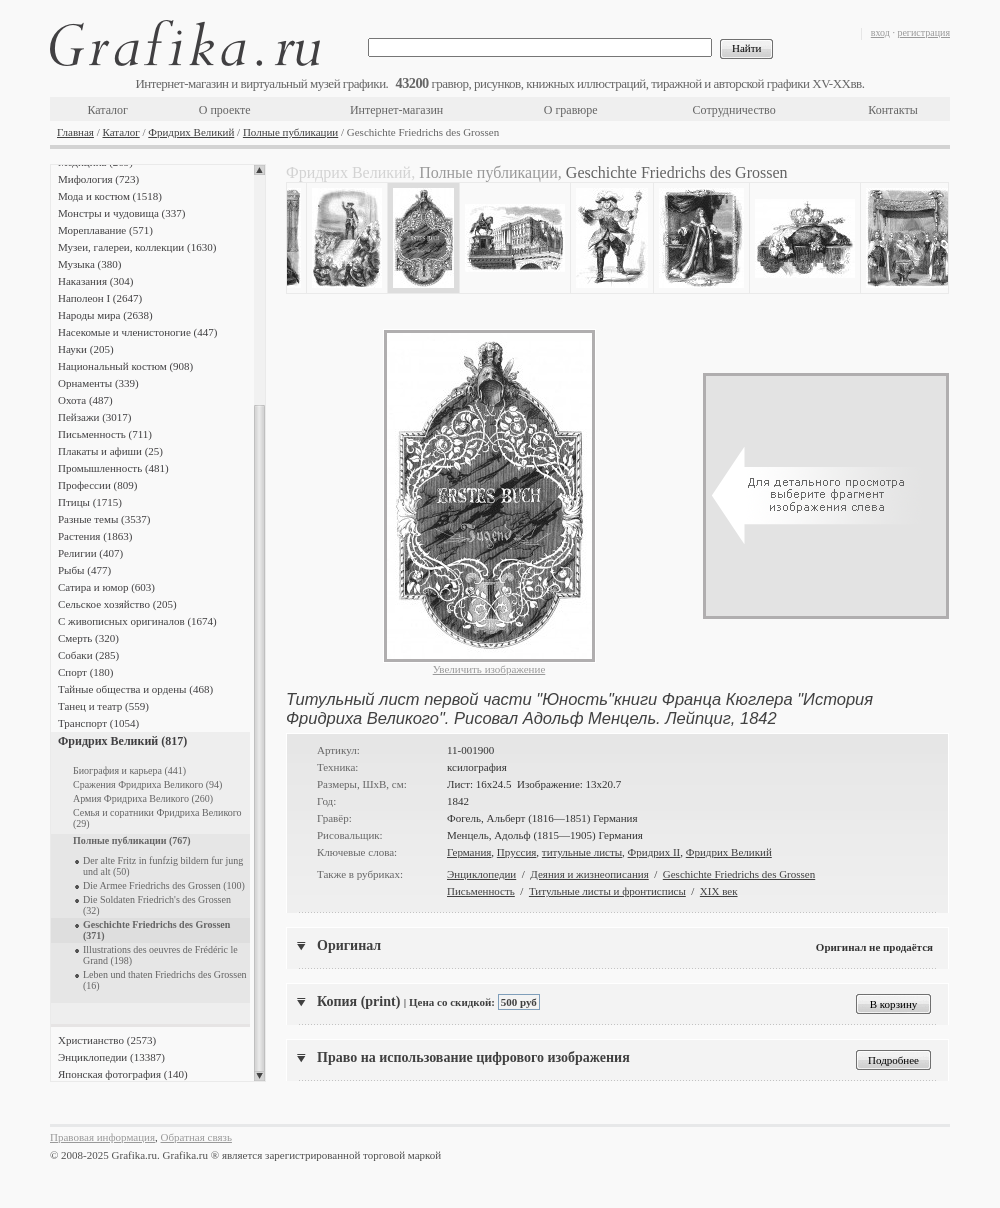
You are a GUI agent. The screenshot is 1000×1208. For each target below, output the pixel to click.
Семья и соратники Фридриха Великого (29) (157, 818)
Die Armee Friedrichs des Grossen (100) (164, 885)
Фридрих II (654, 852)
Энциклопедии (481, 874)
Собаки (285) (88, 655)
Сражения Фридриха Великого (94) (147, 784)
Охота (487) (85, 400)
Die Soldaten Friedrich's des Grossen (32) (157, 905)
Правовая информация (102, 1137)
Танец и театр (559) (103, 706)
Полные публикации (290, 132)
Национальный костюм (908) (125, 366)
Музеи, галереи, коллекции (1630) (137, 247)
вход (880, 32)
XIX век (719, 891)
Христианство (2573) (107, 1040)
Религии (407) (90, 553)
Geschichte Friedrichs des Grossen (739, 874)
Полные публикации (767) (132, 840)
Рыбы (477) (84, 570)
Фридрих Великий (191, 132)
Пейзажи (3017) (95, 417)
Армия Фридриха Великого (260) (143, 798)
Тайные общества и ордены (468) (135, 689)
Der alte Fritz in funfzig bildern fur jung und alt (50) (163, 866)
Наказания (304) (96, 281)
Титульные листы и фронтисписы (607, 891)
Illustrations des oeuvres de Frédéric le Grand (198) (160, 955)
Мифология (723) (98, 179)
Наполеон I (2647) (100, 298)
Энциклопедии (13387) (111, 1057)
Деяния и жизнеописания (589, 874)
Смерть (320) (88, 638)
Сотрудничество (734, 110)
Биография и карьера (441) (129, 770)
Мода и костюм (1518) (110, 196)
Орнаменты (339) (98, 383)
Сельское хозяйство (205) (117, 604)
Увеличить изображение (489, 669)
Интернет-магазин (396, 110)
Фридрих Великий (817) (122, 741)
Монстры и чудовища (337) (121, 213)
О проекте (225, 110)
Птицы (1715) (90, 502)
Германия (469, 852)
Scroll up (259, 170)
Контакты (893, 110)
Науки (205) (86, 349)
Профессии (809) (97, 485)
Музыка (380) (89, 264)
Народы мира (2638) (105, 315)
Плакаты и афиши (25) (110, 451)
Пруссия (517, 852)
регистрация (923, 32)
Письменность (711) (105, 434)
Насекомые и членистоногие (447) (137, 332)
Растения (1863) (95, 536)
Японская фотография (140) (123, 1074)
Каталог (107, 110)
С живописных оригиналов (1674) (137, 621)
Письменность (481, 891)
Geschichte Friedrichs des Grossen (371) (156, 930)
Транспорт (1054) (98, 723)
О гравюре (571, 110)
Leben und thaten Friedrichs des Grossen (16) (165, 980)
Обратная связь (196, 1137)
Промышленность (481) (113, 468)
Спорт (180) (85, 672)
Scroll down (259, 1076)
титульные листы (582, 852)
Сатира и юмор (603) (106, 587)
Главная (75, 132)
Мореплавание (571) (105, 230)
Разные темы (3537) (104, 519)
